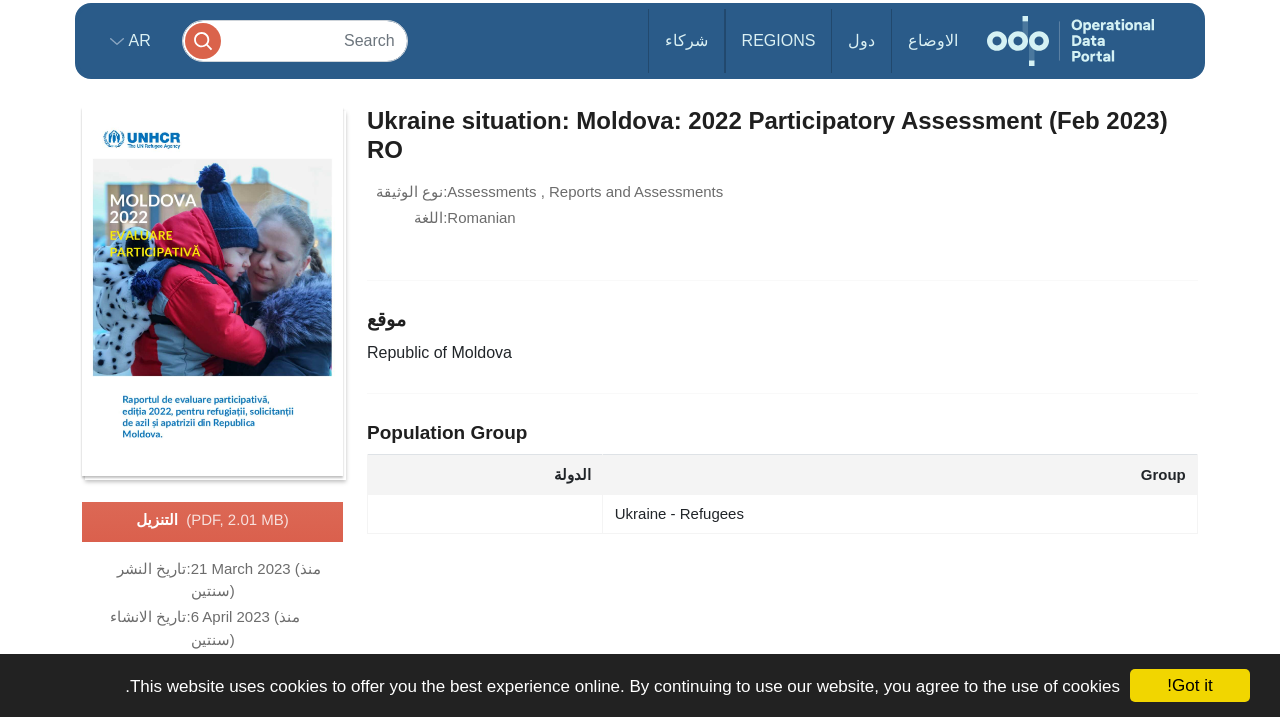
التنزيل (212, 521)
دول (861, 40)
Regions (779, 40)
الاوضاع (933, 40)
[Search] (295, 40)
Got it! (1189, 685)
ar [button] (137, 40)
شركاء (686, 40)
